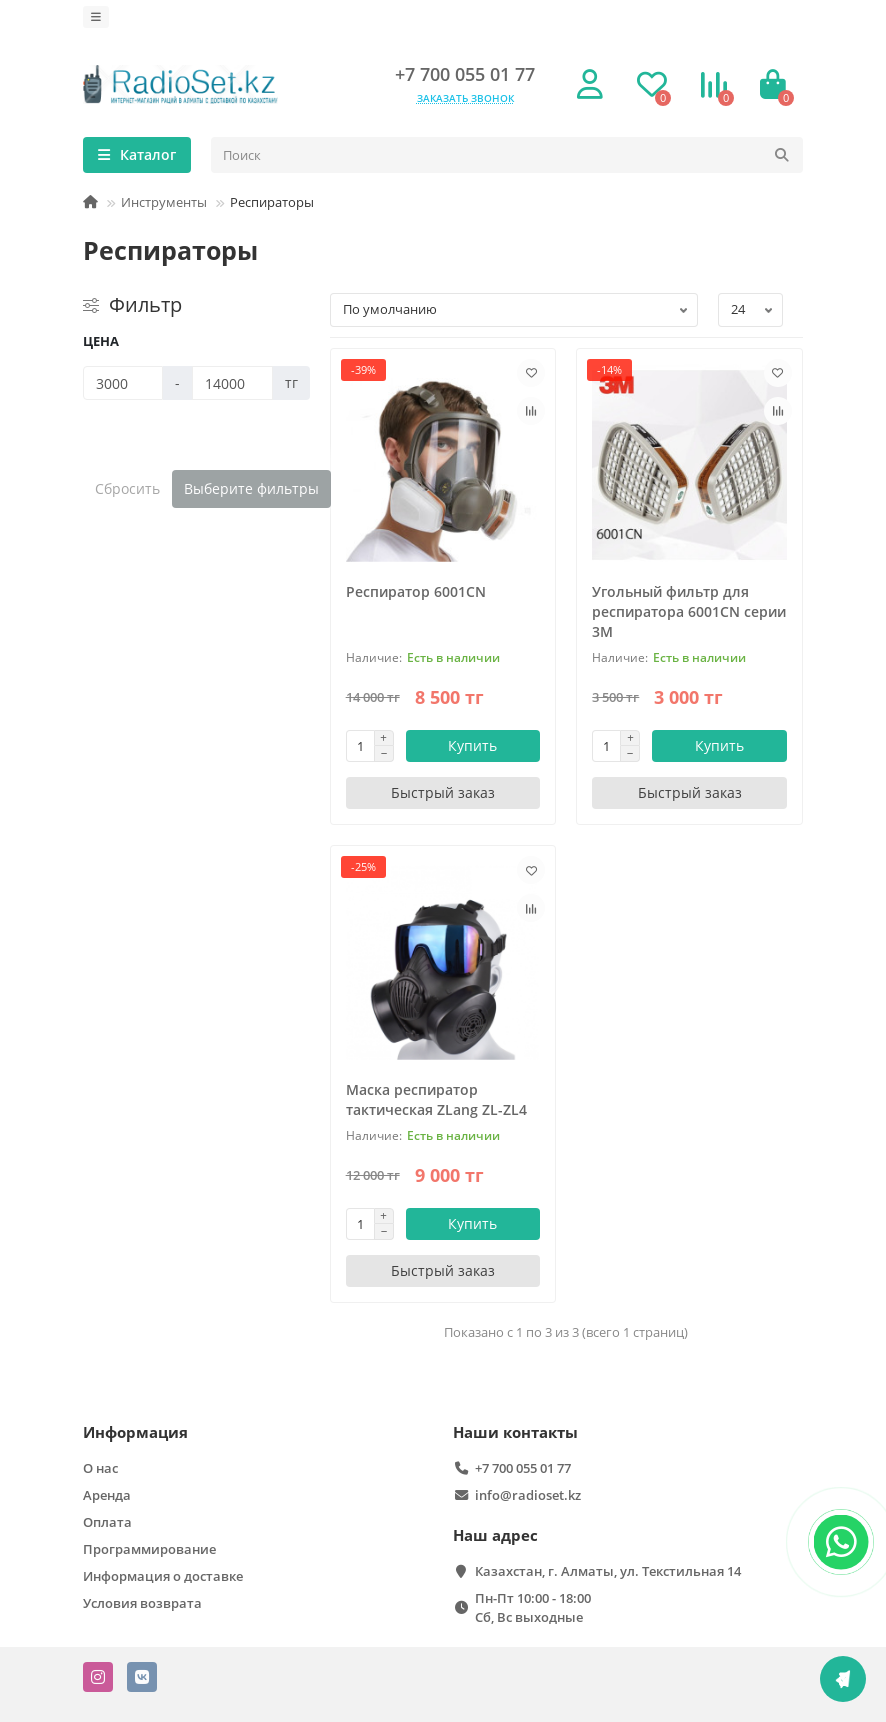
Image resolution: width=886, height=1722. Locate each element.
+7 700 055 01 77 (465, 74)
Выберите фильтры (251, 488)
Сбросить (127, 488)
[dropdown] (96, 17)
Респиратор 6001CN (416, 591)
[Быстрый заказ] (443, 793)
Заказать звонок (465, 98)
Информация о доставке (163, 1576)
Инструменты (164, 202)
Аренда (107, 1495)
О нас (100, 1468)
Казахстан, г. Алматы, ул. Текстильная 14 (608, 1571)
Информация (135, 1432)
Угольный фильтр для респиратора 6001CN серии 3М (689, 611)
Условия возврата (142, 1603)
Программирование (149, 1549)
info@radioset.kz (528, 1495)
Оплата (107, 1522)
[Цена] (123, 383)
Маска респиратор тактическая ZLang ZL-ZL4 (436, 1099)
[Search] (507, 155)
